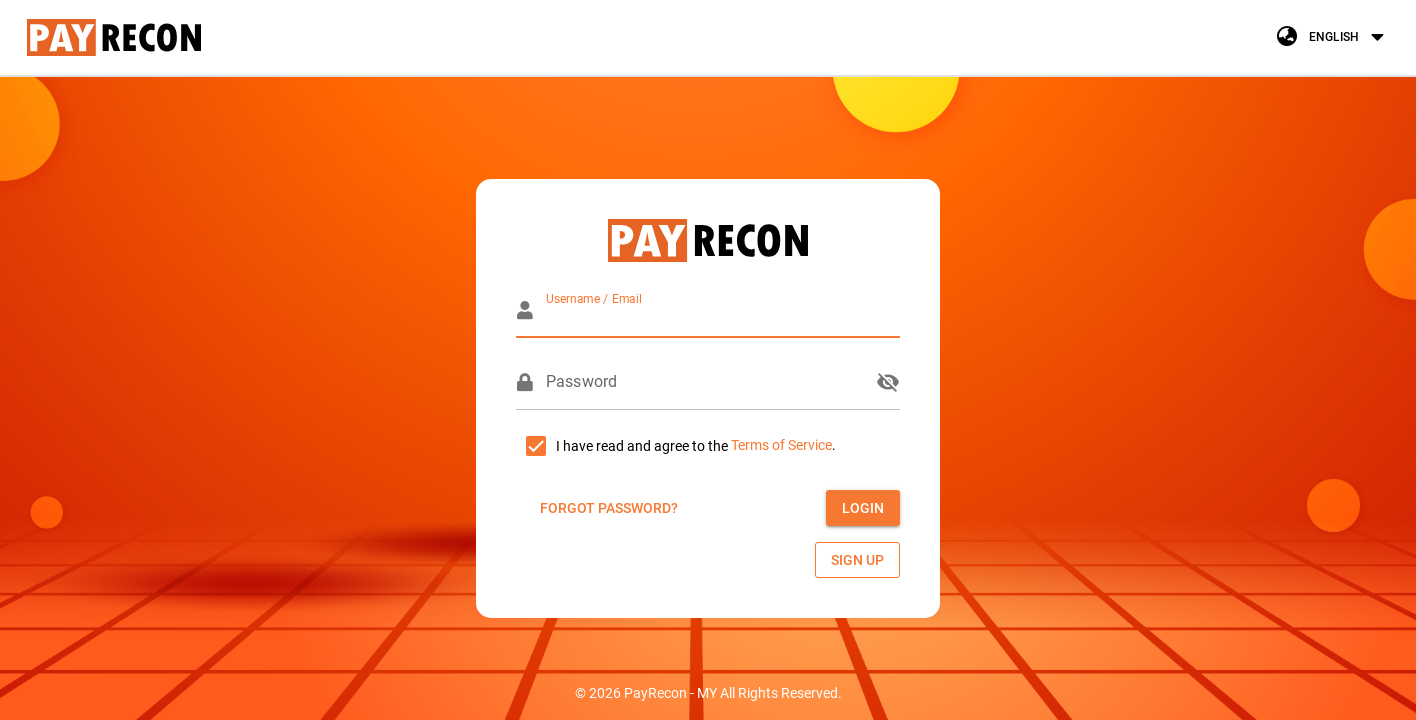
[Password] (705, 382)
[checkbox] (622, 446)
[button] (1332, 37)
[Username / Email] (723, 310)
